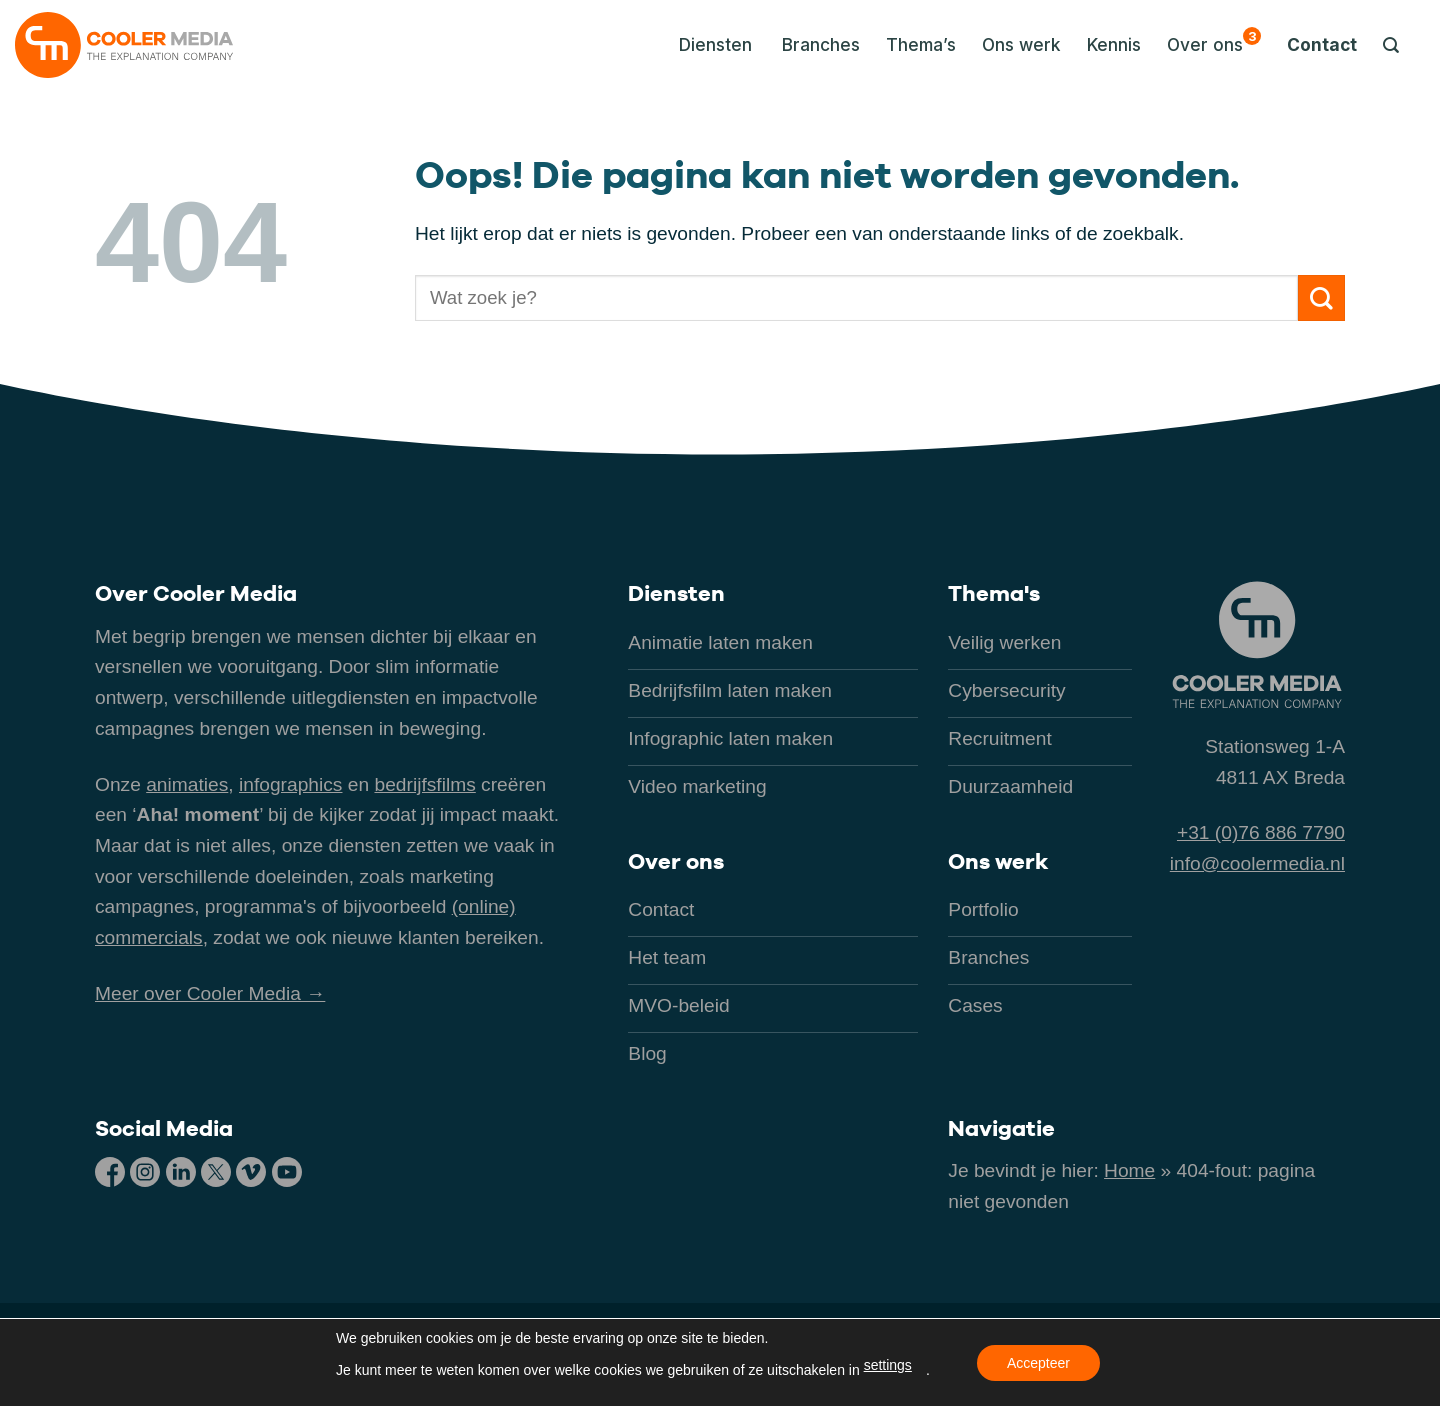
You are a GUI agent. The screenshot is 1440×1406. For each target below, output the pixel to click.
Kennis (1114, 44)
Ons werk (1021, 44)
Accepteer (1038, 1363)
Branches (821, 44)
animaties (187, 784)
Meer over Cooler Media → (210, 993)
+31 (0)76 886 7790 (1261, 832)
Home (1129, 1170)
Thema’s (921, 44)
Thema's (994, 593)
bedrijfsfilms (424, 784)
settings (888, 1365)
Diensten (676, 593)
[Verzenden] (1321, 298)
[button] (710, 45)
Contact (1322, 44)
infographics (290, 784)
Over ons (1214, 41)
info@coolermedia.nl (1257, 863)
